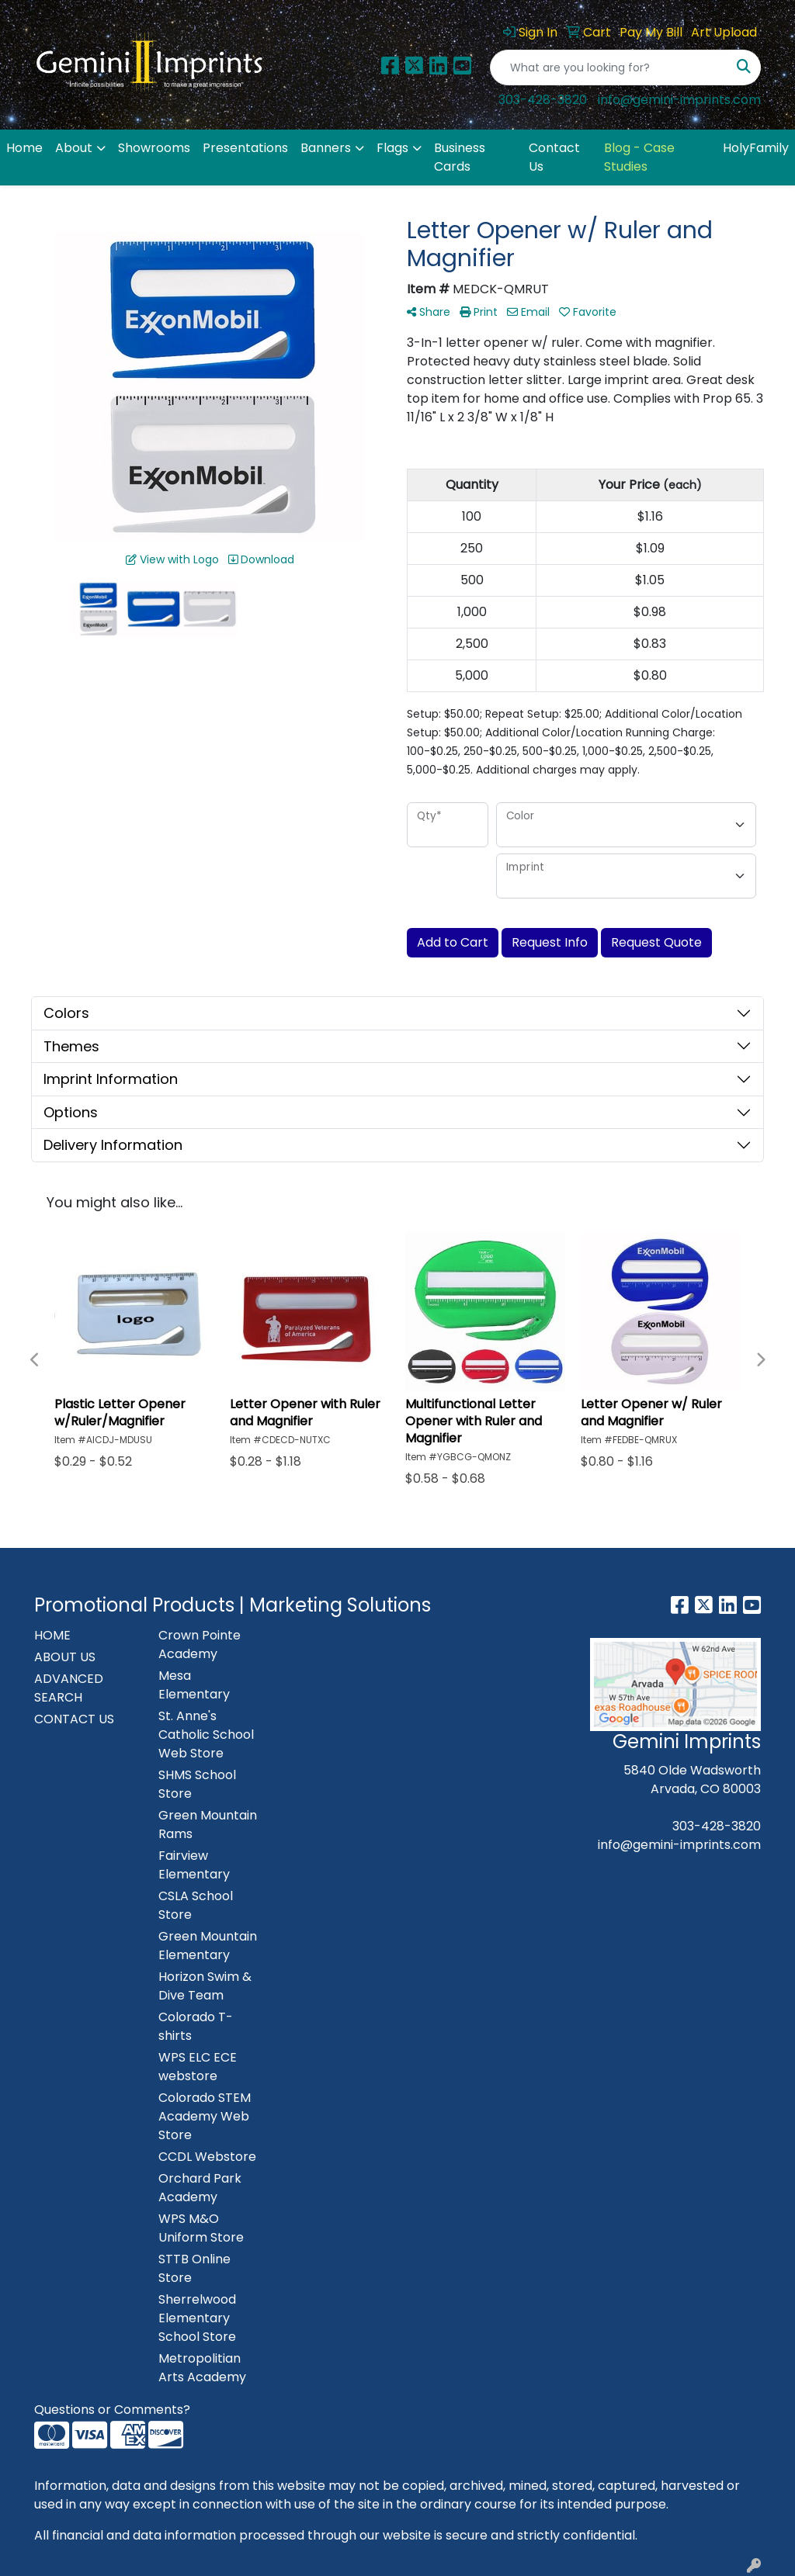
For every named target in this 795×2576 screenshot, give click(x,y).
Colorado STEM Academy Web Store (204, 2116)
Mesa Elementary (194, 1685)
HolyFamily (756, 148)
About (73, 148)
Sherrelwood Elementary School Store (197, 2318)
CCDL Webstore (207, 2157)
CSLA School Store (195, 1905)
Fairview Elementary (194, 1865)
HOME (52, 1635)
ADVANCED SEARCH (68, 1688)
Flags (392, 148)
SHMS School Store (197, 1784)
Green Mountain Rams (207, 1824)
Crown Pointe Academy (199, 1644)
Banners (325, 148)
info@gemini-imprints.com (679, 100)
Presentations (245, 148)
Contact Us (554, 157)
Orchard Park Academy (199, 2187)
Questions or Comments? (112, 2409)
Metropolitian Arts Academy (202, 2367)
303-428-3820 (542, 100)
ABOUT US (64, 1657)
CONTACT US (74, 1719)
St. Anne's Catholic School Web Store (206, 1734)
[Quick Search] (609, 67)
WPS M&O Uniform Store (201, 2228)
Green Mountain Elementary (207, 1945)
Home (24, 148)
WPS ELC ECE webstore (197, 2066)
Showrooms (154, 148)
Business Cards (459, 157)
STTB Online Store (194, 2268)
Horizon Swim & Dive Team (205, 1986)
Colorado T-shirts (195, 2026)
